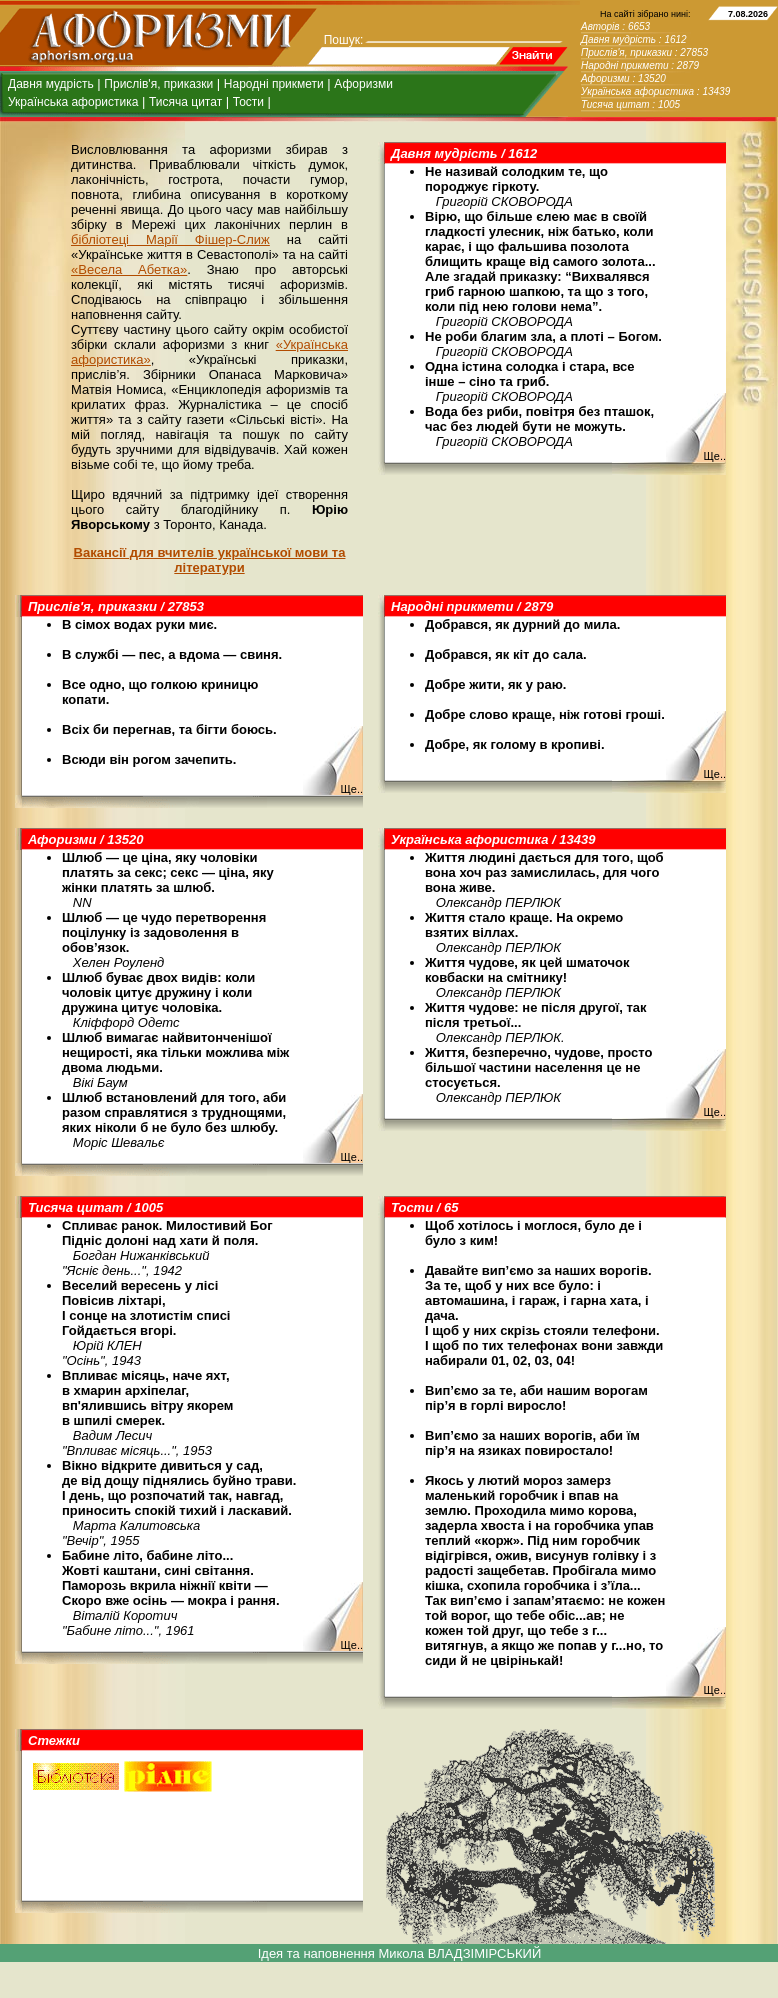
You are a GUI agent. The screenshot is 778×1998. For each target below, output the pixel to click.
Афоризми (363, 84)
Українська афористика (73, 102)
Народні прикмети (274, 84)
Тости (248, 102)
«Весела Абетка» (129, 269)
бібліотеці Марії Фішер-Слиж (170, 239)
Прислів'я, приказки (158, 84)
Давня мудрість (51, 84)
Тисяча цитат (185, 102)
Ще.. (714, 456)
